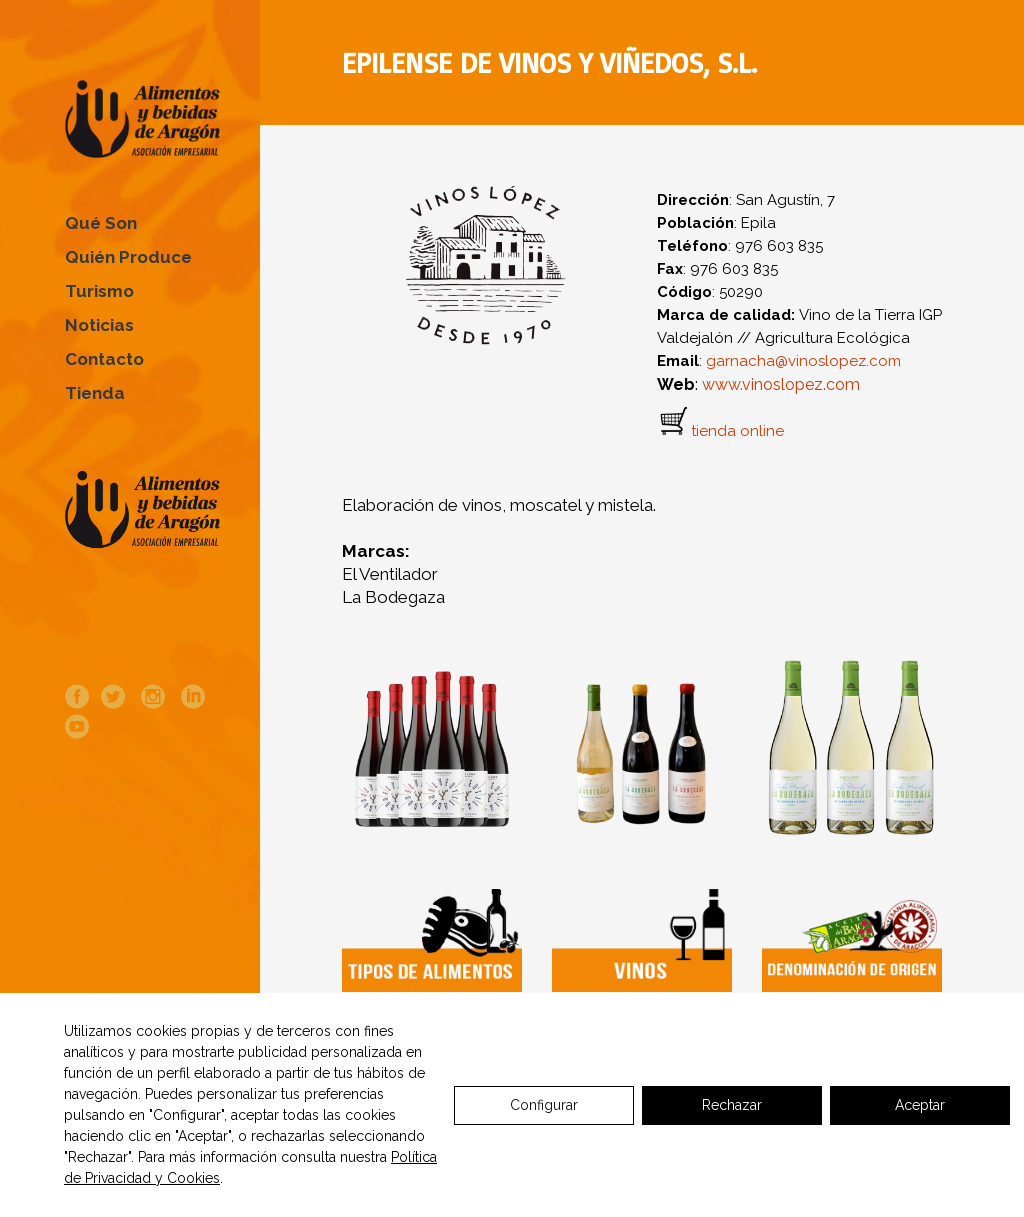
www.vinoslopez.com (781, 384)
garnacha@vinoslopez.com (803, 361)
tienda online (737, 432)
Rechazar (732, 1105)
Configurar (544, 1105)
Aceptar (920, 1105)
